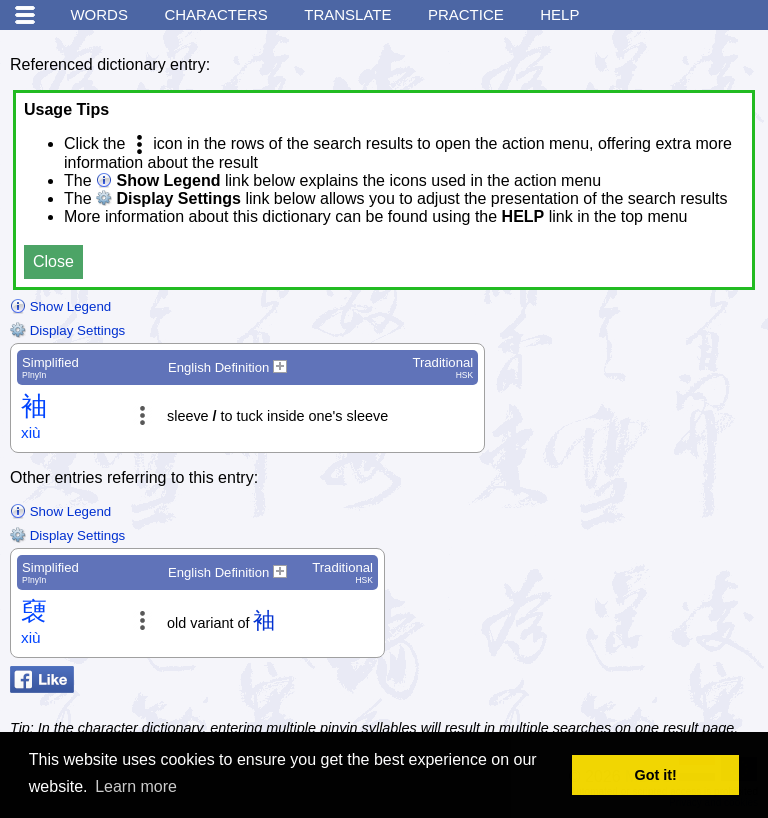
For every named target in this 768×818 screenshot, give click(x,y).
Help (559, 14)
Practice (466, 14)
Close (53, 261)
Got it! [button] (656, 775)
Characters (215, 14)
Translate (347, 14)
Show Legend (60, 306)
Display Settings (67, 330)
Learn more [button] (136, 786)
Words (99, 14)
